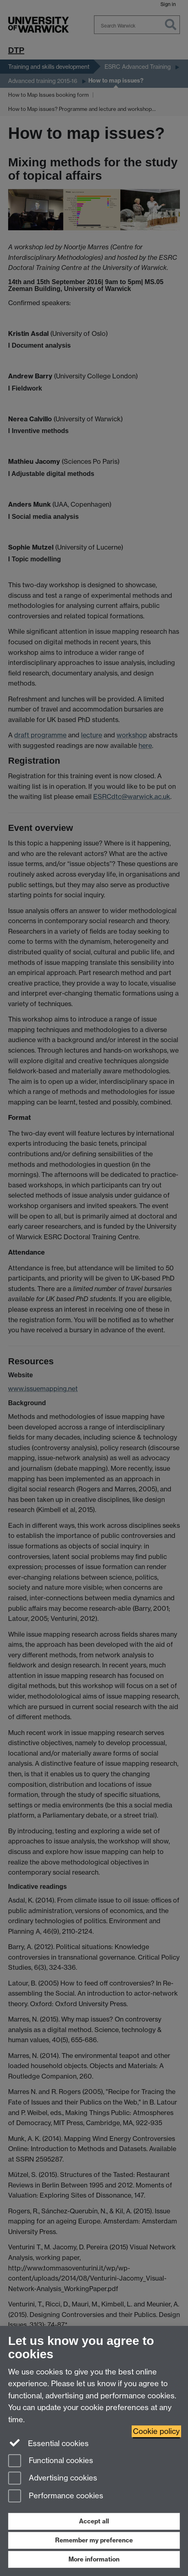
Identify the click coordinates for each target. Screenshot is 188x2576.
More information (94, 2559)
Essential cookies (48, 2443)
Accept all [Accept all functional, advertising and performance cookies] (94, 2521)
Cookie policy (156, 2431)
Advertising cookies (52, 2478)
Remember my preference (94, 2540)
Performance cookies (55, 2496)
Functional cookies (50, 2461)
